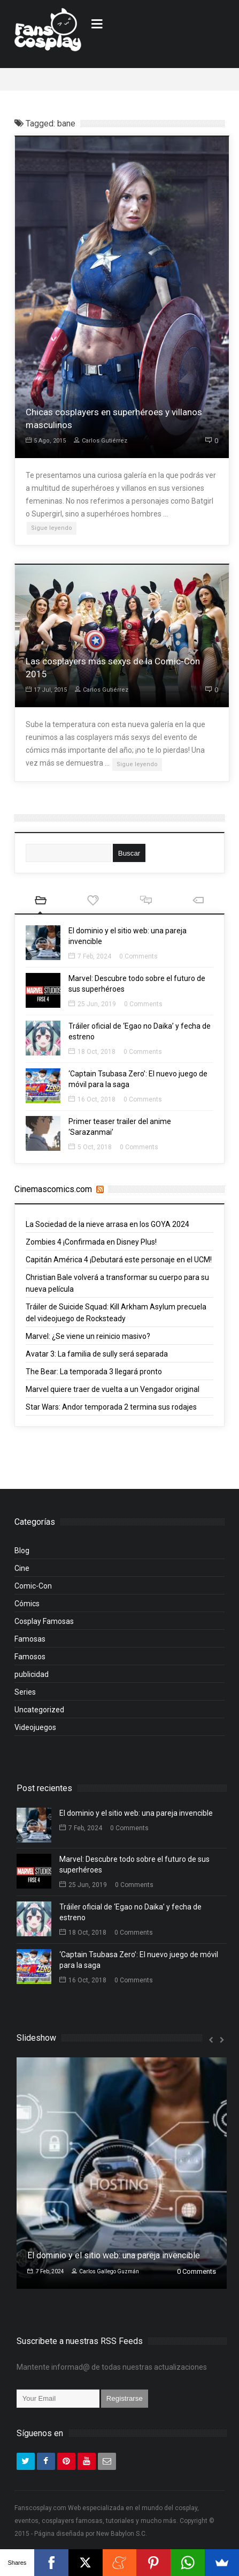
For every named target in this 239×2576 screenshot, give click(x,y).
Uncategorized (39, 1715)
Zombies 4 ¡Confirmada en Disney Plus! (91, 1247)
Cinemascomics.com (53, 1189)
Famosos (29, 1662)
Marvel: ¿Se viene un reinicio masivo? (88, 1341)
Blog (21, 1556)
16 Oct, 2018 (91, 1105)
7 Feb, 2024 (89, 961)
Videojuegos (35, 1732)
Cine (21, 1573)
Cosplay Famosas (44, 1626)
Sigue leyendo (51, 528)
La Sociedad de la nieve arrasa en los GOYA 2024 (107, 1229)
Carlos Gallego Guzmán (105, 2277)
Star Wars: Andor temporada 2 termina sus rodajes (111, 1412)
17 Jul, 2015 (46, 695)
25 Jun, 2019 (92, 1009)
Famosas (29, 1644)
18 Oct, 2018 (91, 1057)
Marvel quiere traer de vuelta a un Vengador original (112, 1394)
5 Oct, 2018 (90, 1152)
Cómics (27, 1609)
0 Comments (138, 961)
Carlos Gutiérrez (100, 440)
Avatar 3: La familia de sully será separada (97, 1359)
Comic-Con (33, 1591)
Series (25, 1697)
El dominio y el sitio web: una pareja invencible (136, 1818)
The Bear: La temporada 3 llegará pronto (94, 1377)
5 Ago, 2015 (46, 440)
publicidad (31, 1679)
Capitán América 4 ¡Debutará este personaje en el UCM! (119, 1265)
